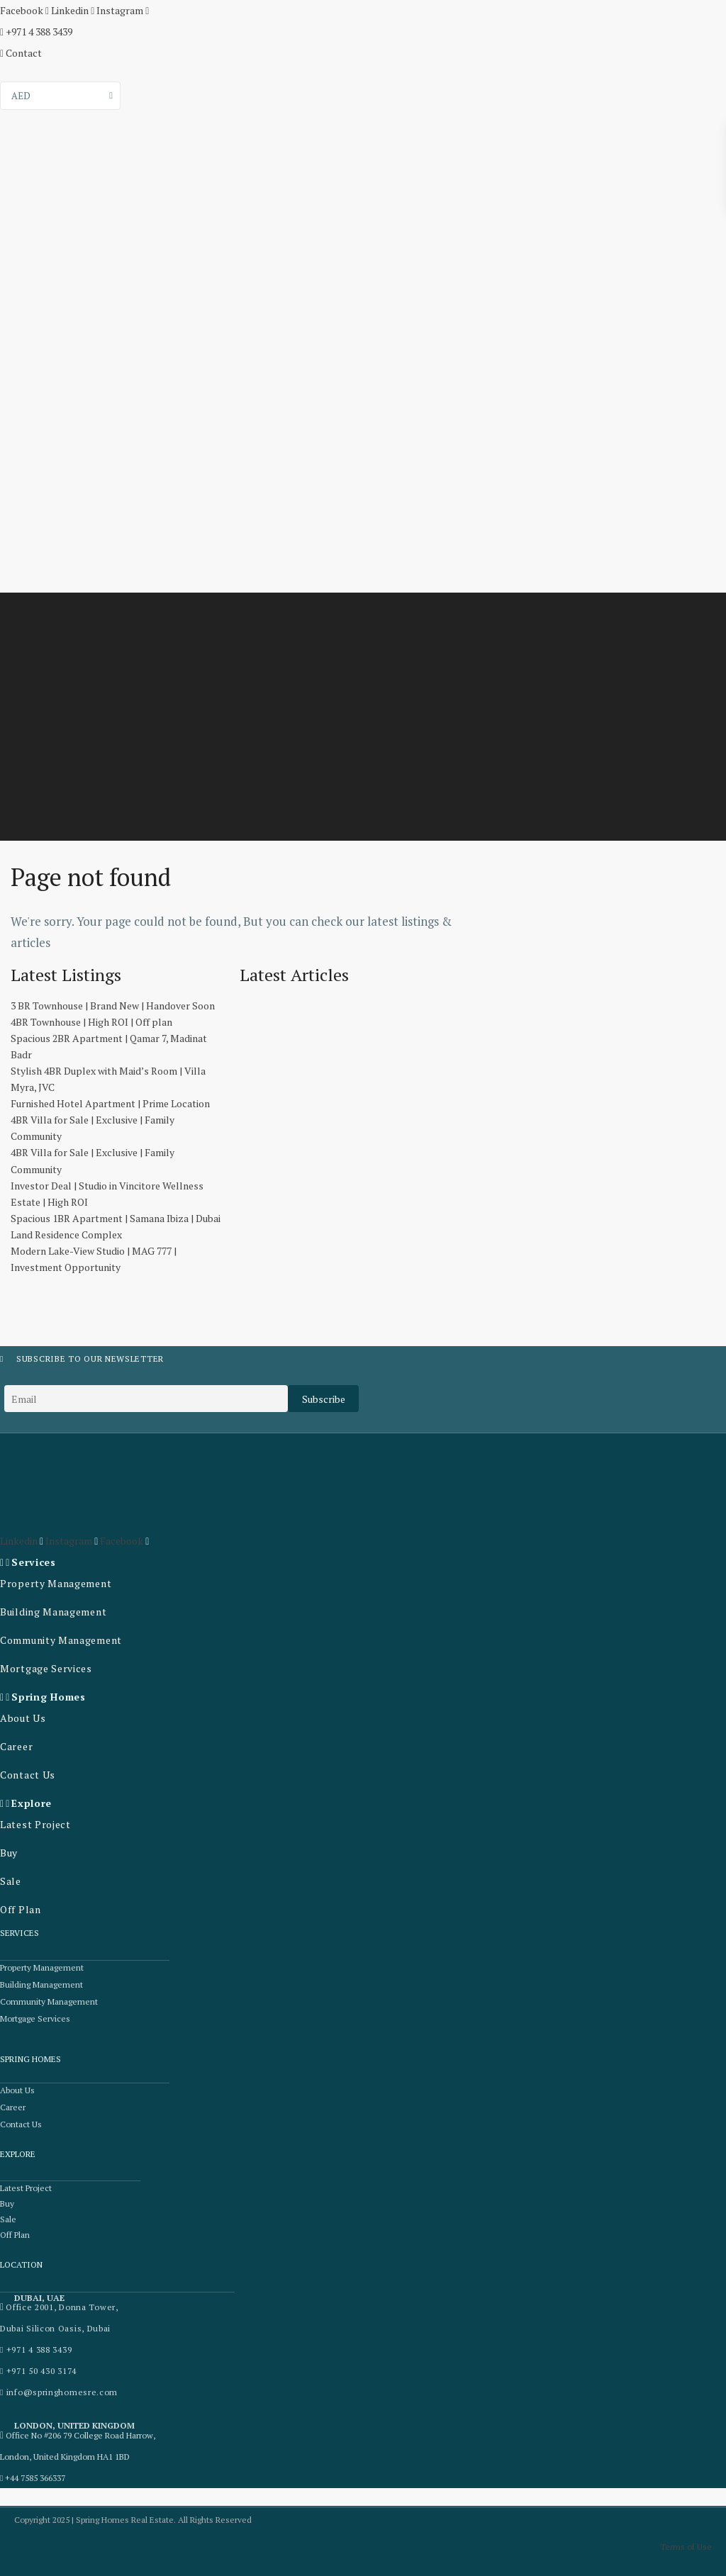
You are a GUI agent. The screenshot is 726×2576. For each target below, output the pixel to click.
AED (20, 95)
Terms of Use (686, 2546)
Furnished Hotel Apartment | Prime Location (110, 1103)
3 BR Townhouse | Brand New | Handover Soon (113, 1005)
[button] (90, 1562)
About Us (23, 1718)
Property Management (55, 1583)
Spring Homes (48, 1696)
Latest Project (35, 1824)
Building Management (53, 1611)
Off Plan (20, 1909)
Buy (9, 1852)
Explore (31, 1803)
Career (16, 1746)
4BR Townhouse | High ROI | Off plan (91, 1022)
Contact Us (27, 1774)
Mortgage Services (46, 1668)
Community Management (61, 1640)
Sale (10, 1881)
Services (33, 1562)
